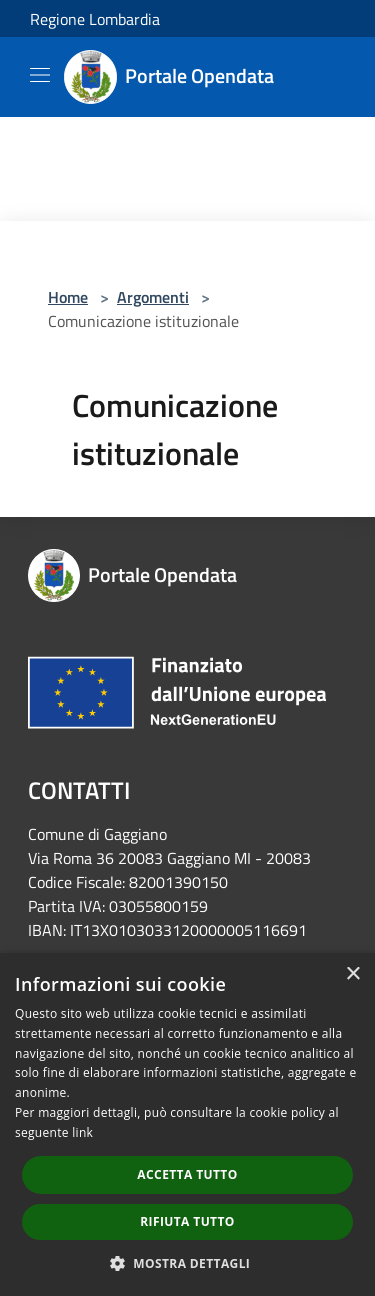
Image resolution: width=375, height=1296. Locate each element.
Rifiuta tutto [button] (187, 1221)
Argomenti (153, 297)
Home (68, 297)
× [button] (352, 974)
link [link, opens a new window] (82, 1132)
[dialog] (187, 1124)
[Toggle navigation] (40, 75)
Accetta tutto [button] (187, 1174)
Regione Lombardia (95, 19)
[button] (188, 1263)
